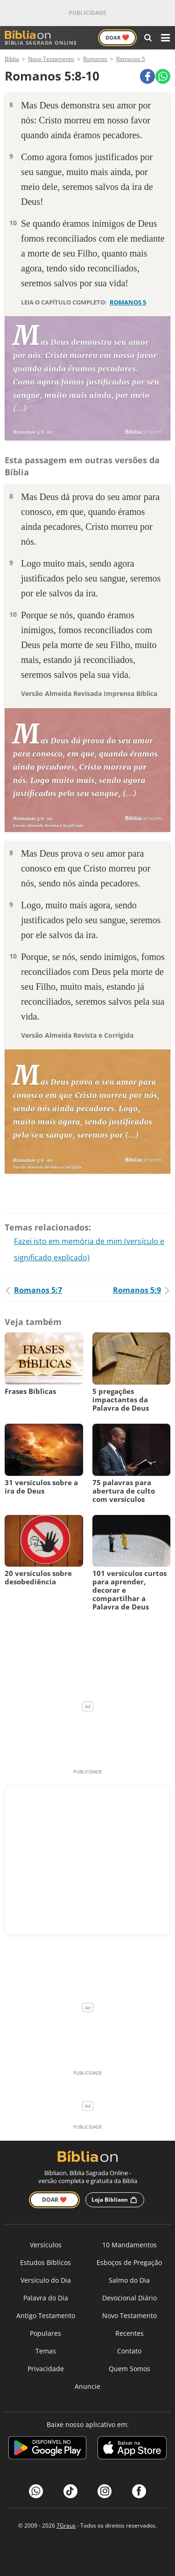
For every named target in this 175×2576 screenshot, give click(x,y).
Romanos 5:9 (141, 1290)
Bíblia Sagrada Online (41, 38)
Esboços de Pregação (129, 2262)
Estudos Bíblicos (45, 2262)
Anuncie (87, 2386)
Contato (129, 2350)
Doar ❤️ (54, 2200)
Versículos (46, 2244)
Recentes (129, 2333)
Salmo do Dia (129, 2280)
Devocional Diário (129, 2297)
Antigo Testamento (45, 2315)
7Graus (66, 2525)
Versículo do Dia (46, 2280)
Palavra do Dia (45, 2297)
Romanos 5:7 (33, 1290)
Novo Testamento (129, 2315)
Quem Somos (129, 2368)
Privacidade (46, 2368)
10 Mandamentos (129, 2244)
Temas (45, 2350)
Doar (117, 37)
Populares (45, 2333)
